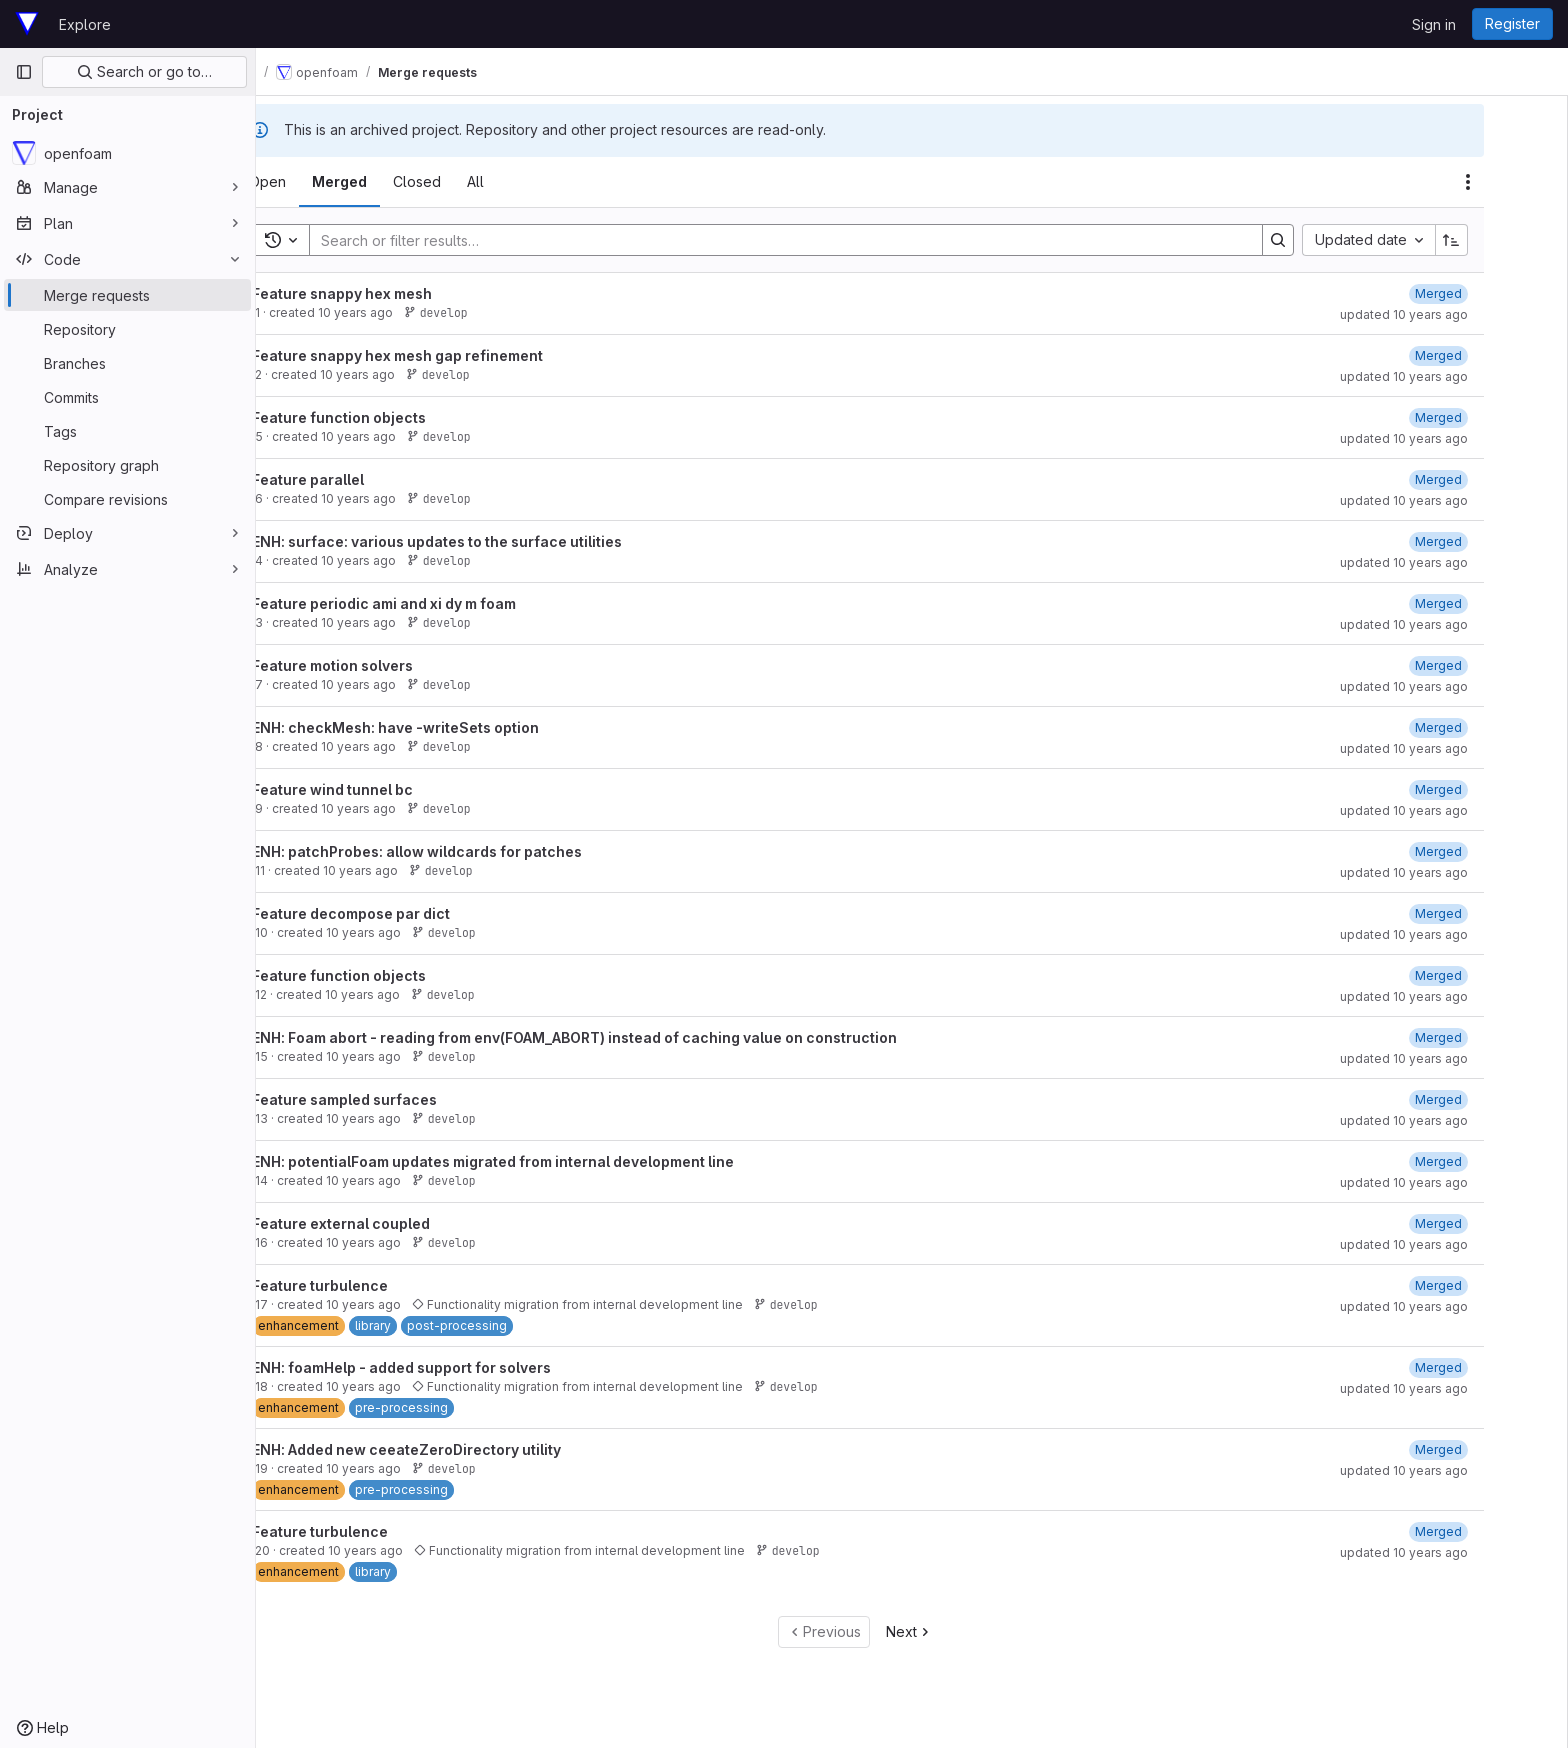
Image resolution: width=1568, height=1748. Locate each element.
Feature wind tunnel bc (384, 789)
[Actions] (1520, 182)
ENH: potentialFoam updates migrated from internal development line (545, 1161)
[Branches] (127, 363)
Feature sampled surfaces (396, 1099)
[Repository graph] (127, 465)
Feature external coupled (393, 1223)
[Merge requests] (127, 295)
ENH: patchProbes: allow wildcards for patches (469, 851)
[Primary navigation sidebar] (24, 72)
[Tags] (127, 431)
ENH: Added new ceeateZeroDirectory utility (458, 1449)
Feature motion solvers (384, 665)
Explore (85, 24)
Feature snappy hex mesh (394, 293)
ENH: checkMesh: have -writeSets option (447, 727)
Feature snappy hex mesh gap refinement (449, 355)
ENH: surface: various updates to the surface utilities (489, 541)
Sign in (1434, 24)
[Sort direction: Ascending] (1504, 240)
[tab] (319, 182)
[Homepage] (27, 24)
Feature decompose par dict (403, 913)
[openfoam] (127, 153)
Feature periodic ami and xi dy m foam (436, 603)
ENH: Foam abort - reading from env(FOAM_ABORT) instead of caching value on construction (626, 1037)
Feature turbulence (372, 1285)
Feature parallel (360, 479)
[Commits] (127, 397)
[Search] (828, 240)
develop (488, 312)
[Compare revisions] (127, 499)
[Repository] (127, 329)
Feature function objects (391, 417)
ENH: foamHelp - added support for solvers (453, 1367)
